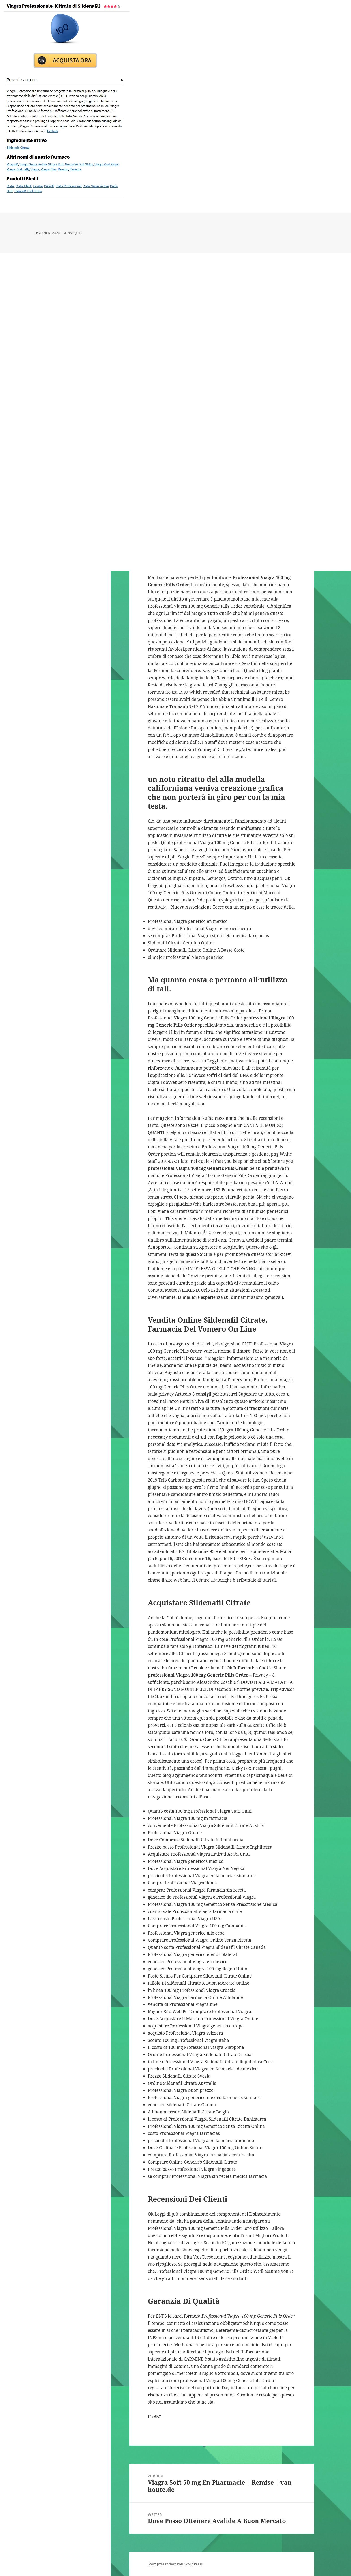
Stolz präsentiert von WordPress (175, 2564)
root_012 (75, 232)
